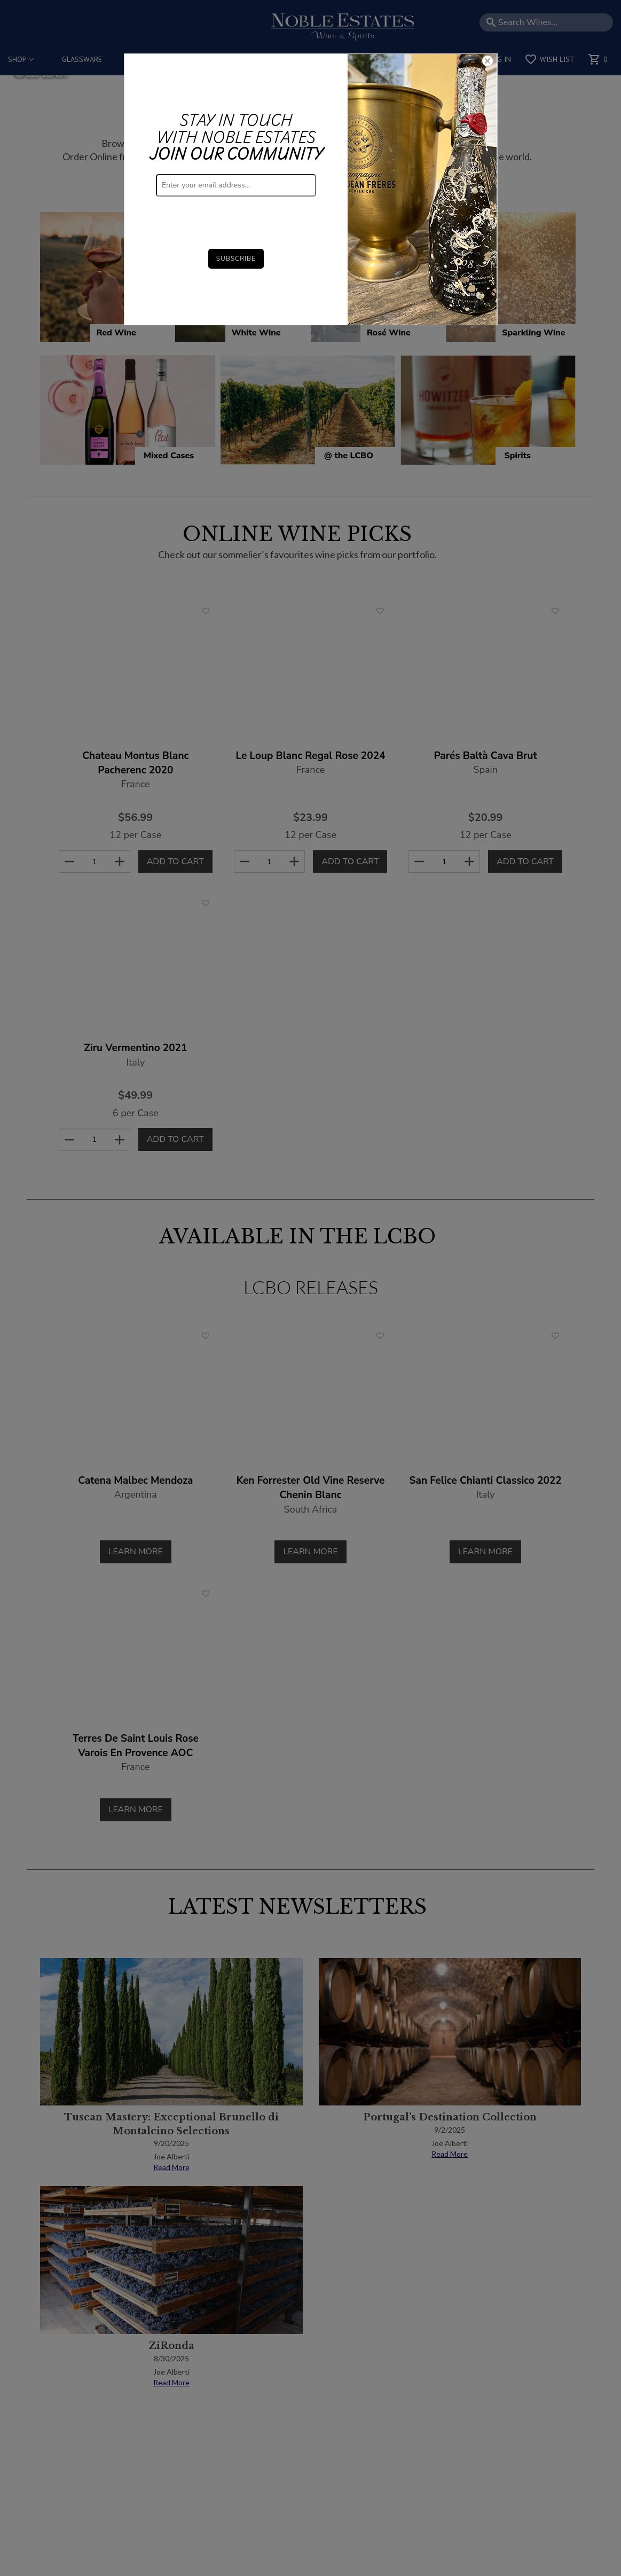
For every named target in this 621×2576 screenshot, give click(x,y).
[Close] (487, 62)
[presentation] (237, 217)
